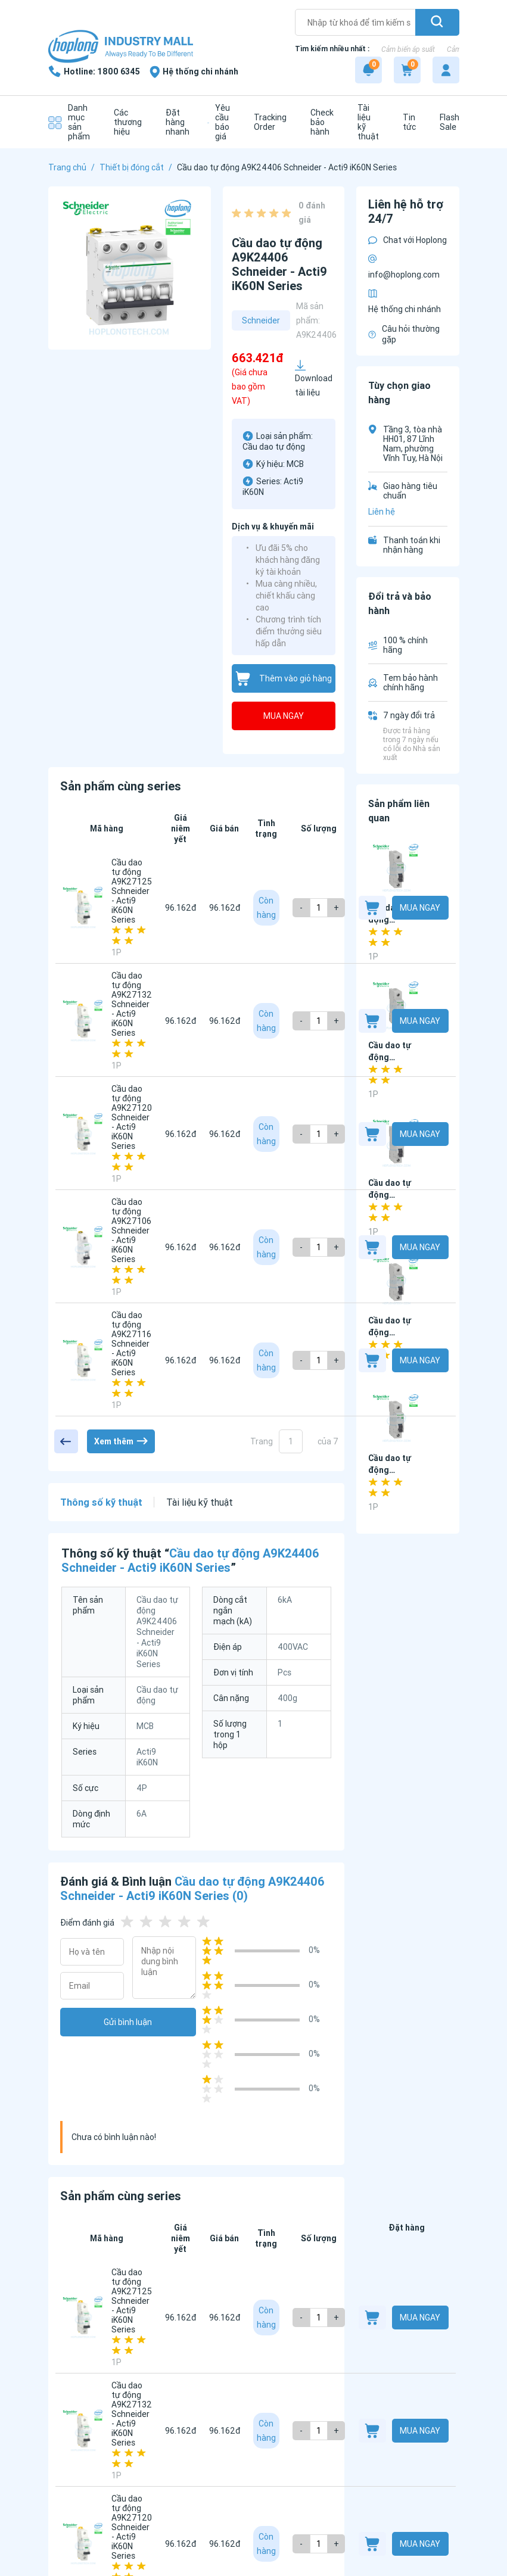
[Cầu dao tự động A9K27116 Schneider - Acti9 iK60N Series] (83, 1360)
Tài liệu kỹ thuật (199, 1502)
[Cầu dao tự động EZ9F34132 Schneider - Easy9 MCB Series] (396, 1418)
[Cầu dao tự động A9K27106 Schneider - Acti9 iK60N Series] (83, 1247)
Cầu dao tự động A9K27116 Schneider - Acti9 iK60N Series (131, 1344)
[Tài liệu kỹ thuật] (365, 122)
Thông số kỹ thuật (101, 1502)
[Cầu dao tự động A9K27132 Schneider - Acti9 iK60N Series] (83, 1021)
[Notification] (368, 70)
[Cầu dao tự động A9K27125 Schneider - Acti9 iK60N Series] (83, 908)
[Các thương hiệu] (125, 122)
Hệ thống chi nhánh (404, 301)
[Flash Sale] (446, 122)
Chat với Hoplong (407, 240)
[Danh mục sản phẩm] (69, 122)
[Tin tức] (406, 122)
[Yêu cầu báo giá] (218, 122)
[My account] (446, 70)
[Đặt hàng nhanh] (174, 122)
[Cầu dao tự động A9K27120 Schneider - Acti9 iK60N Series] (83, 1134)
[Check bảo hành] (319, 122)
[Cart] (407, 70)
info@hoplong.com (404, 267)
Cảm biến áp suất (408, 49)
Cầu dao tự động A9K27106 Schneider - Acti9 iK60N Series (131, 1230)
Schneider (261, 320)
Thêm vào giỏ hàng (283, 678)
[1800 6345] (94, 71)
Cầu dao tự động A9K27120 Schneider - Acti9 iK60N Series (131, 1117)
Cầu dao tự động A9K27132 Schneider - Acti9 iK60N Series (131, 1004)
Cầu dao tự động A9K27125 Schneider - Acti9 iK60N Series (131, 891)
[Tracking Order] (267, 122)
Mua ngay (283, 716)
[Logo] (120, 47)
